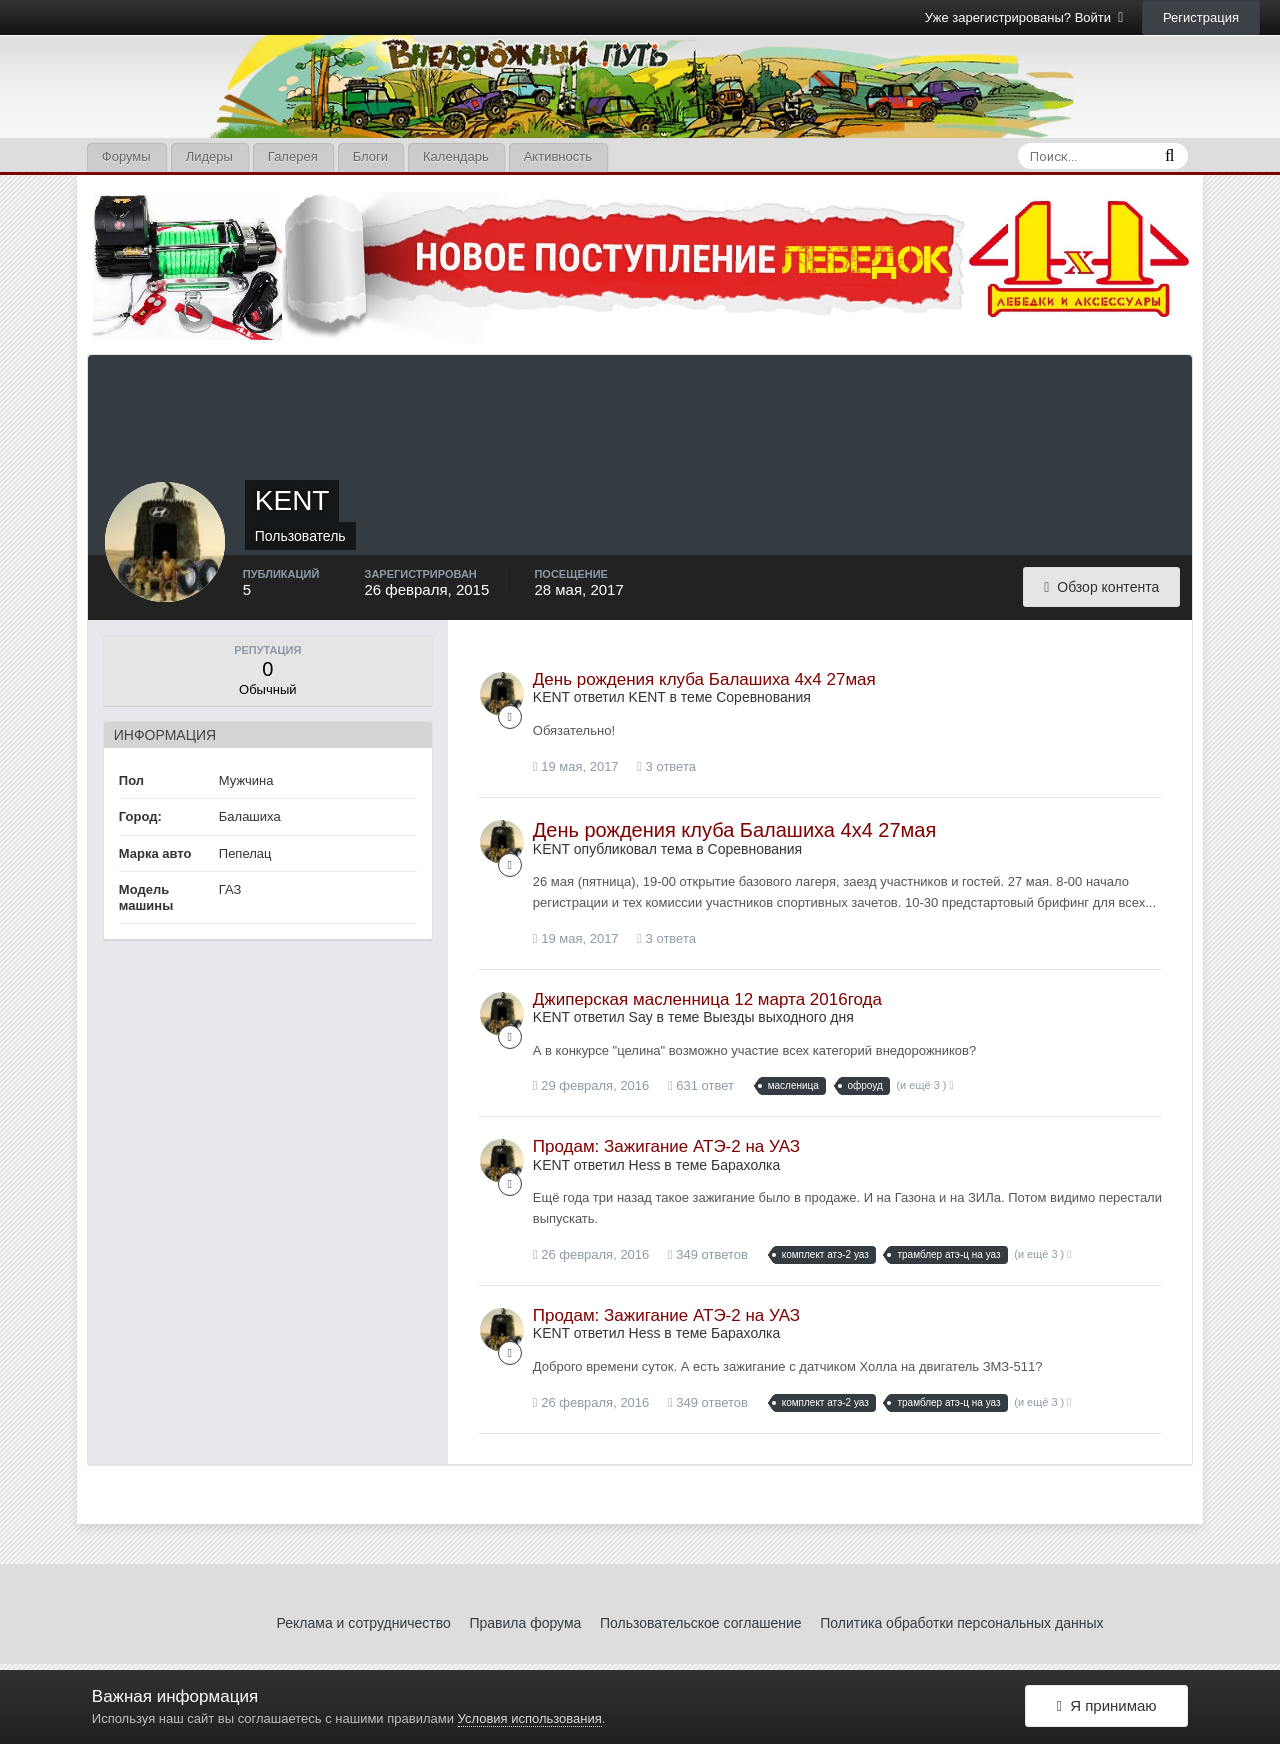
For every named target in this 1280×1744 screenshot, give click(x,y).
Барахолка (745, 1165)
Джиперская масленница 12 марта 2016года (707, 999)
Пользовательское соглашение (701, 1623)
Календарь (456, 156)
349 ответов (708, 1254)
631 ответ (701, 1085)
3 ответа (666, 766)
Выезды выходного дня (778, 1017)
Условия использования (530, 1718)
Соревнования (763, 697)
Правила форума (525, 1623)
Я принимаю (1106, 1706)
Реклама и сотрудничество (364, 1623)
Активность (558, 156)
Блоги (370, 156)
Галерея (293, 156)
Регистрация (1201, 17)
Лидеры (209, 156)
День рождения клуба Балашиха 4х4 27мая (704, 679)
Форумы (126, 156)
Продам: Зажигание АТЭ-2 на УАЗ (666, 1146)
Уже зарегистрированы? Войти (1024, 17)
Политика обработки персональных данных (961, 1623)
